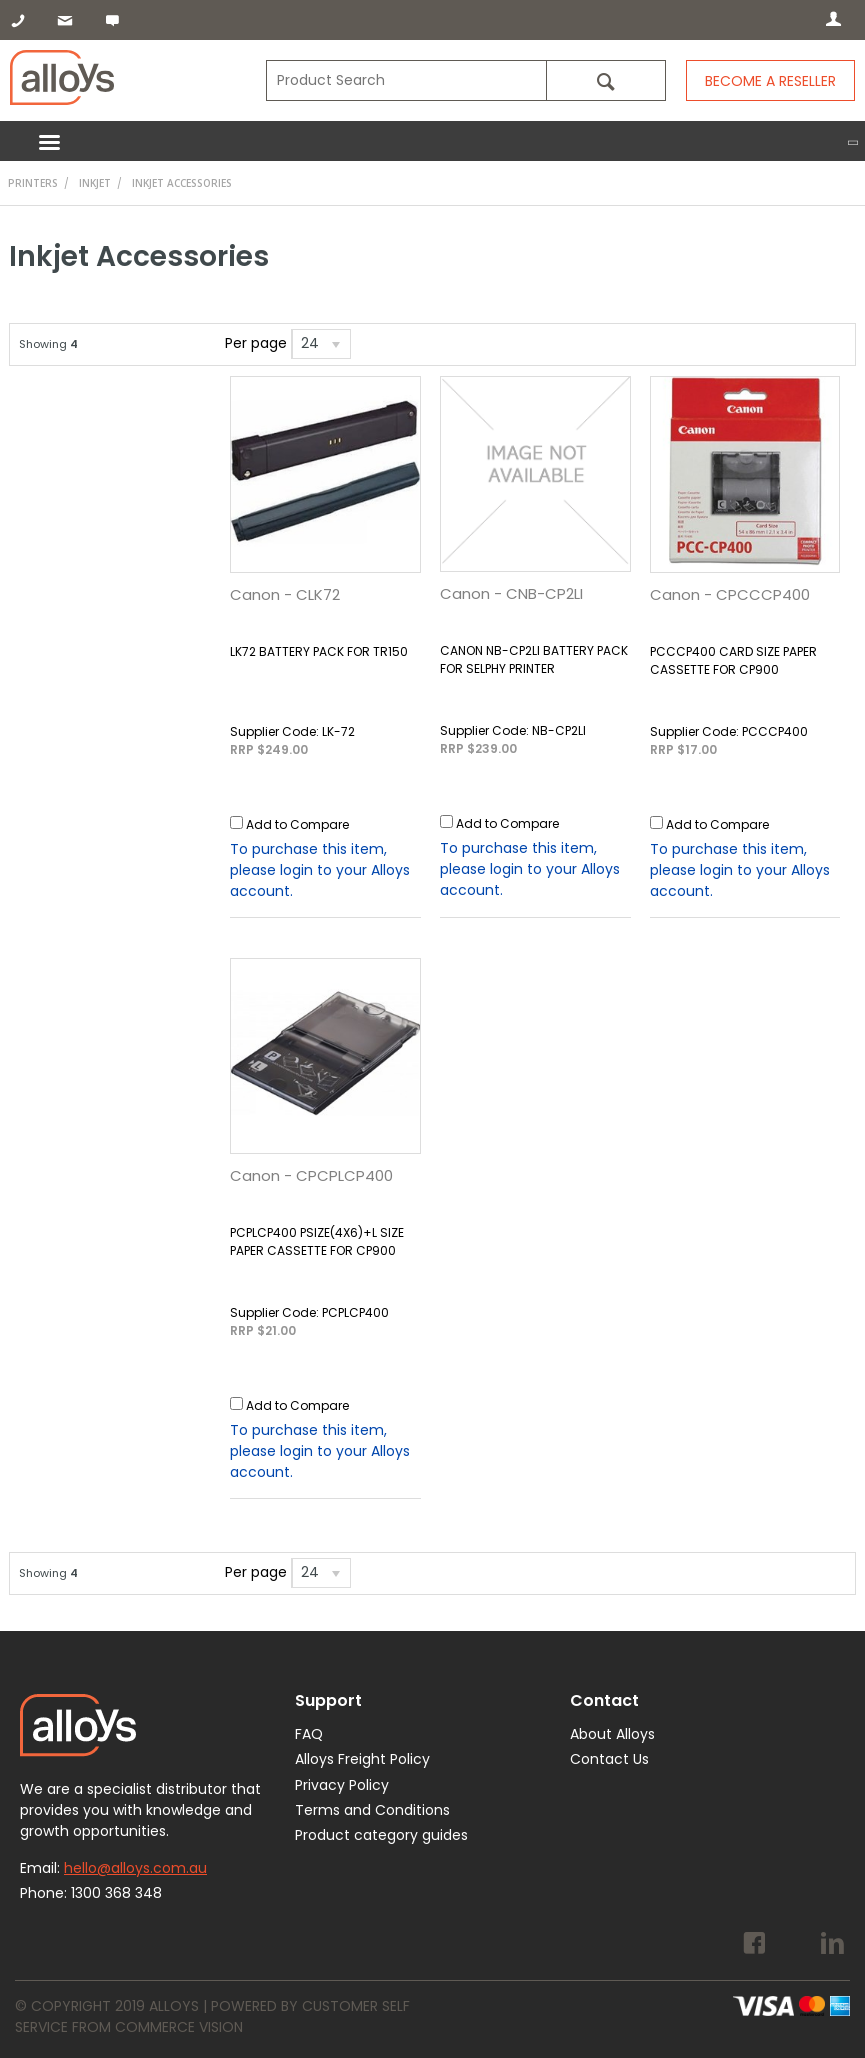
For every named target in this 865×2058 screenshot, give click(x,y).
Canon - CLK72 (285, 594)
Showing (48, 344)
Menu (432, 141)
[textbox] (406, 80)
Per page (256, 343)
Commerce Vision (179, 2027)
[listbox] (321, 344)
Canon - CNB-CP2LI (511, 593)
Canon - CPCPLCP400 (311, 1175)
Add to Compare (297, 824)
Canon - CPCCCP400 (730, 594)
